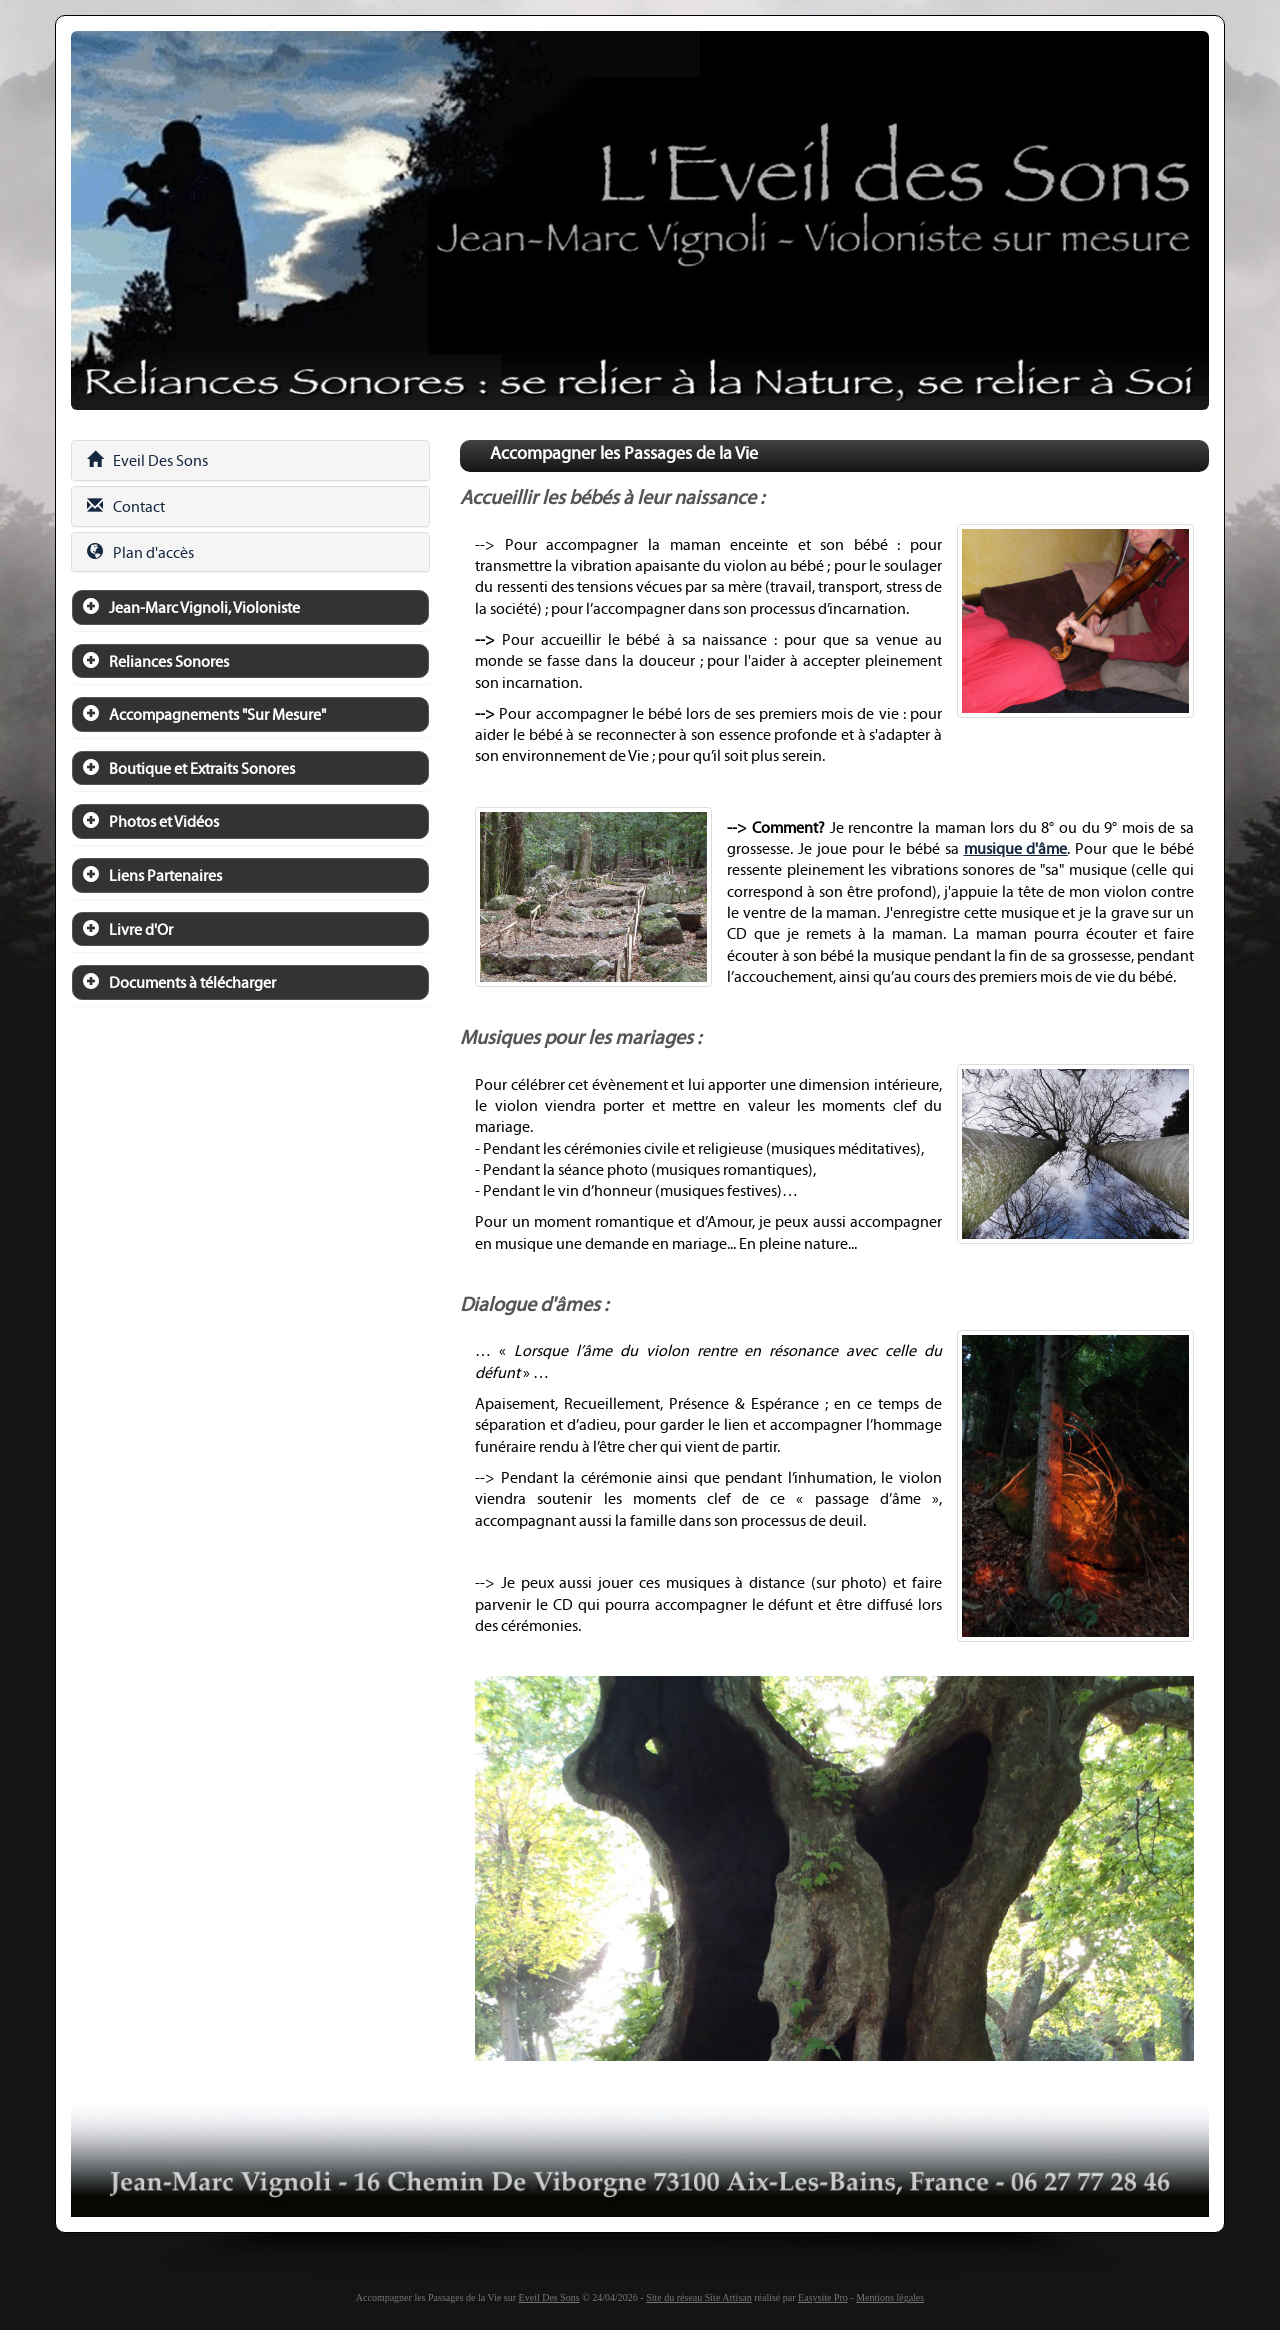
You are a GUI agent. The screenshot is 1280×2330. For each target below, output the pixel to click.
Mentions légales (890, 2297)
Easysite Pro (823, 2297)
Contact (126, 506)
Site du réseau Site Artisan (699, 2297)
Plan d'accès (140, 552)
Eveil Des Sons (147, 460)
